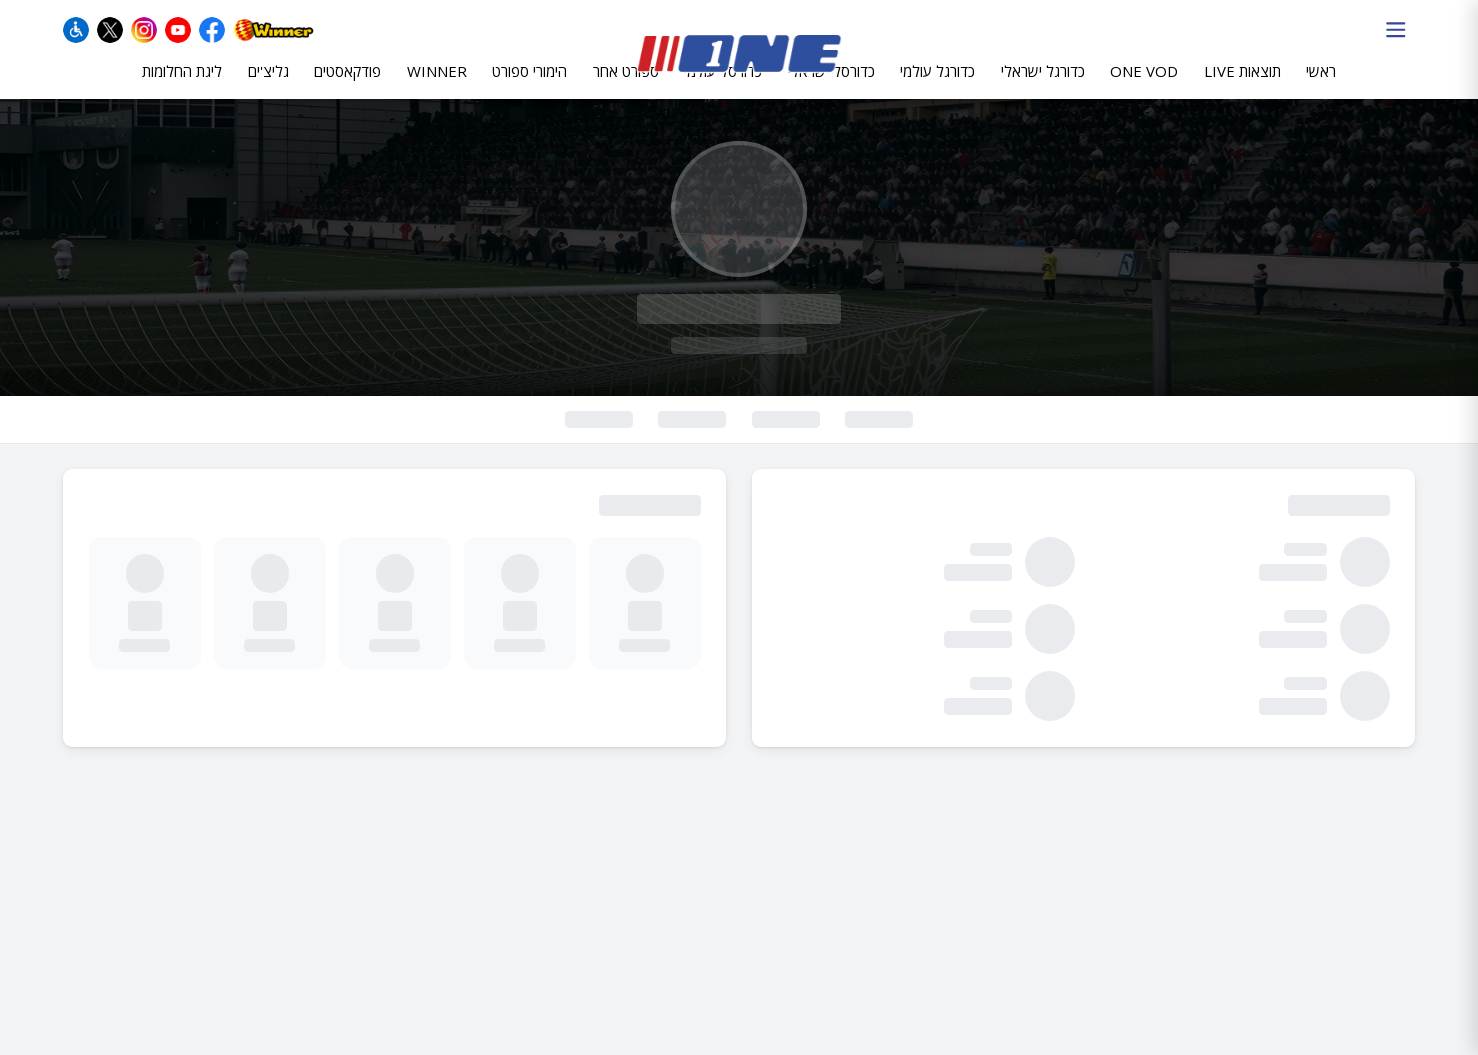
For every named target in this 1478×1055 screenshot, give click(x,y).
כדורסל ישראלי (831, 87)
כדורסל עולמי (723, 87)
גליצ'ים (268, 87)
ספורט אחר (626, 87)
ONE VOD (1144, 87)
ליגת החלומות (182, 87)
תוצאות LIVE (1242, 87)
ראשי (1321, 87)
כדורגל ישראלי (1043, 87)
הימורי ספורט (529, 87)
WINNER (437, 87)
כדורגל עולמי (937, 87)
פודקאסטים (347, 87)
